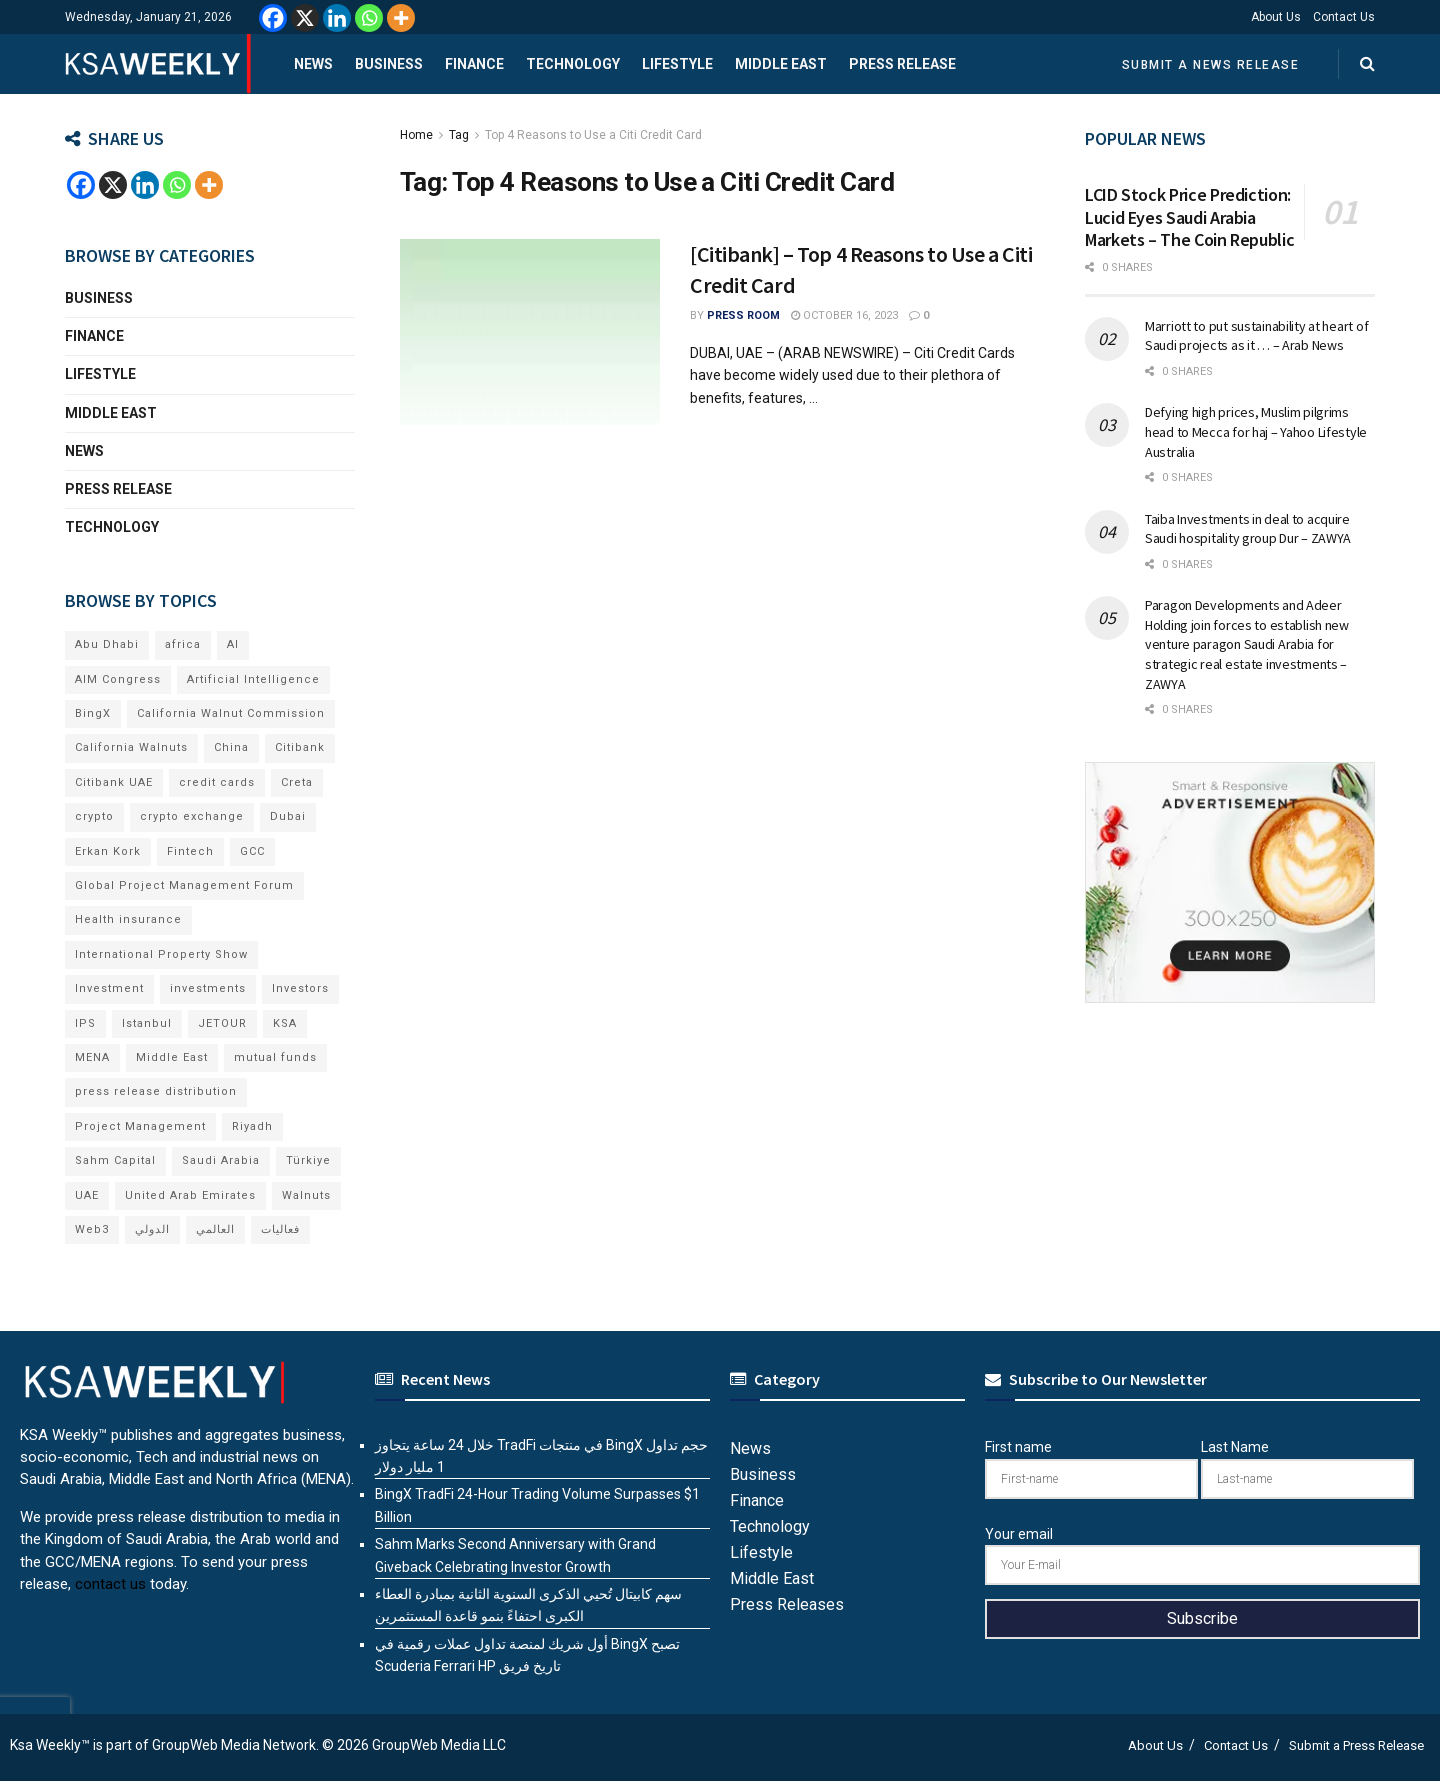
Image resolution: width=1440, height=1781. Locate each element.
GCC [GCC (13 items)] (252, 851)
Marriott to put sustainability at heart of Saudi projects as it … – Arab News (1256, 336)
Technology (573, 64)
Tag (459, 135)
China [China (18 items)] (231, 747)
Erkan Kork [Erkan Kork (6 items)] (108, 851)
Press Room (743, 315)
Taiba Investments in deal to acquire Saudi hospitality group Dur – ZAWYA (1248, 529)
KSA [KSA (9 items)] (285, 1023)
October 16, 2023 (844, 315)
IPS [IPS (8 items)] (85, 1023)
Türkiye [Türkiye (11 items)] (308, 1160)
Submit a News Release (1211, 65)
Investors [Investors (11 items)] (300, 988)
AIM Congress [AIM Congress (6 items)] (118, 679)
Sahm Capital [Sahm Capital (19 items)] (115, 1160)
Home (416, 135)
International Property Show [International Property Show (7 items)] (161, 954)
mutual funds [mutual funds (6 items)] (275, 1057)
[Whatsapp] (369, 18)
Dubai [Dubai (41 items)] (288, 816)
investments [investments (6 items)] (208, 988)
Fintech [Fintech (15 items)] (190, 851)
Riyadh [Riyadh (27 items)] (252, 1126)
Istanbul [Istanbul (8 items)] (147, 1023)
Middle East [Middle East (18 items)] (172, 1057)
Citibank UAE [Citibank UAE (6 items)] (114, 782)
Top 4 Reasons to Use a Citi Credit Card (593, 135)
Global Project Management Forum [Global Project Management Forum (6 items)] (184, 885)
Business (389, 64)
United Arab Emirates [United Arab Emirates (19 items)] (190, 1195)
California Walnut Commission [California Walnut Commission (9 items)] (231, 713)
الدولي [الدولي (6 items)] (152, 1229)
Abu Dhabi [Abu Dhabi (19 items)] (107, 644)
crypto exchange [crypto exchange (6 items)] (192, 816)
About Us (1276, 17)
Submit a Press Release (1356, 1745)
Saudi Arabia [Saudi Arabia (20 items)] (221, 1160)
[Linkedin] (337, 18)
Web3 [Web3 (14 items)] (92, 1229)
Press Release (902, 64)
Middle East (781, 64)
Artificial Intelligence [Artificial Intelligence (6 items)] (253, 679)
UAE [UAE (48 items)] (87, 1195)
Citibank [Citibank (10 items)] (300, 747)
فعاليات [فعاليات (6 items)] (280, 1229)
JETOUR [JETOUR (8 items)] (222, 1023)
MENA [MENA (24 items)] (92, 1057)
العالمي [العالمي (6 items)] (215, 1229)
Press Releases (787, 1604)
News (313, 64)
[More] (401, 18)
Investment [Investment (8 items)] (109, 988)
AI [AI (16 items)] (233, 644)
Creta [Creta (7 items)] (297, 782)
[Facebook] (273, 18)
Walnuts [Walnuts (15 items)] (306, 1195)
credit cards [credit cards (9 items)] (217, 782)
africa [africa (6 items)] (183, 644)
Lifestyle (677, 64)
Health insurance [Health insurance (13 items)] (128, 919)
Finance (474, 64)
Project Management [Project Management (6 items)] (140, 1126)
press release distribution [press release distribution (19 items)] (156, 1091)
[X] (305, 18)
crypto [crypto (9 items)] (94, 816)
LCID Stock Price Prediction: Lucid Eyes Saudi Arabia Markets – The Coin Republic (1189, 217)
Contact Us (1344, 17)
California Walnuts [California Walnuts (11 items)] (131, 747)
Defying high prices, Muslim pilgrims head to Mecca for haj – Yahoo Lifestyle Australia (1256, 431)
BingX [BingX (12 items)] (93, 713)
